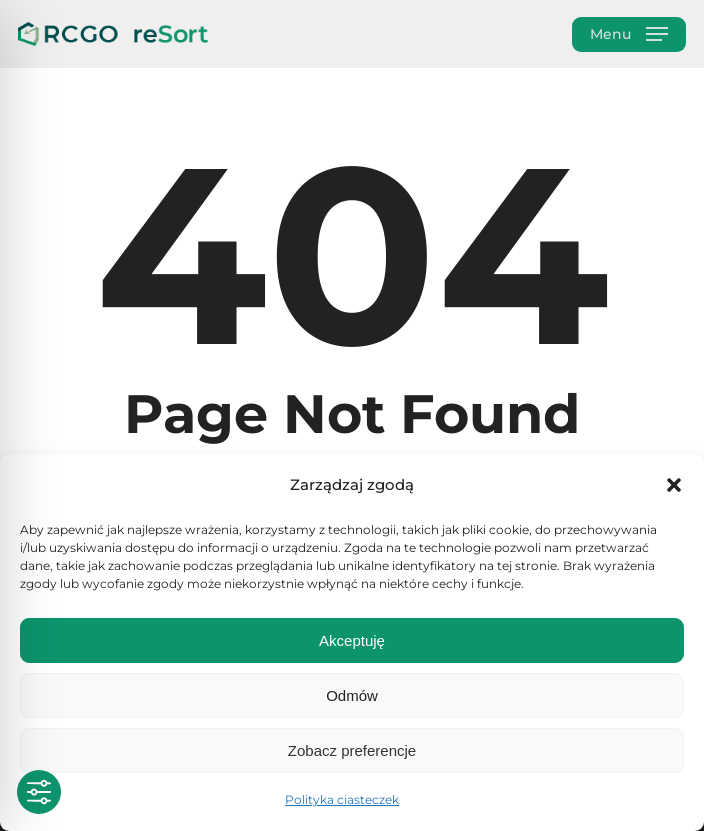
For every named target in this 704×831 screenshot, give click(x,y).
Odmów (352, 695)
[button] (674, 485)
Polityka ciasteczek (342, 799)
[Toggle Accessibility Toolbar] (39, 792)
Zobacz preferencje (352, 750)
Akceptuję (352, 640)
